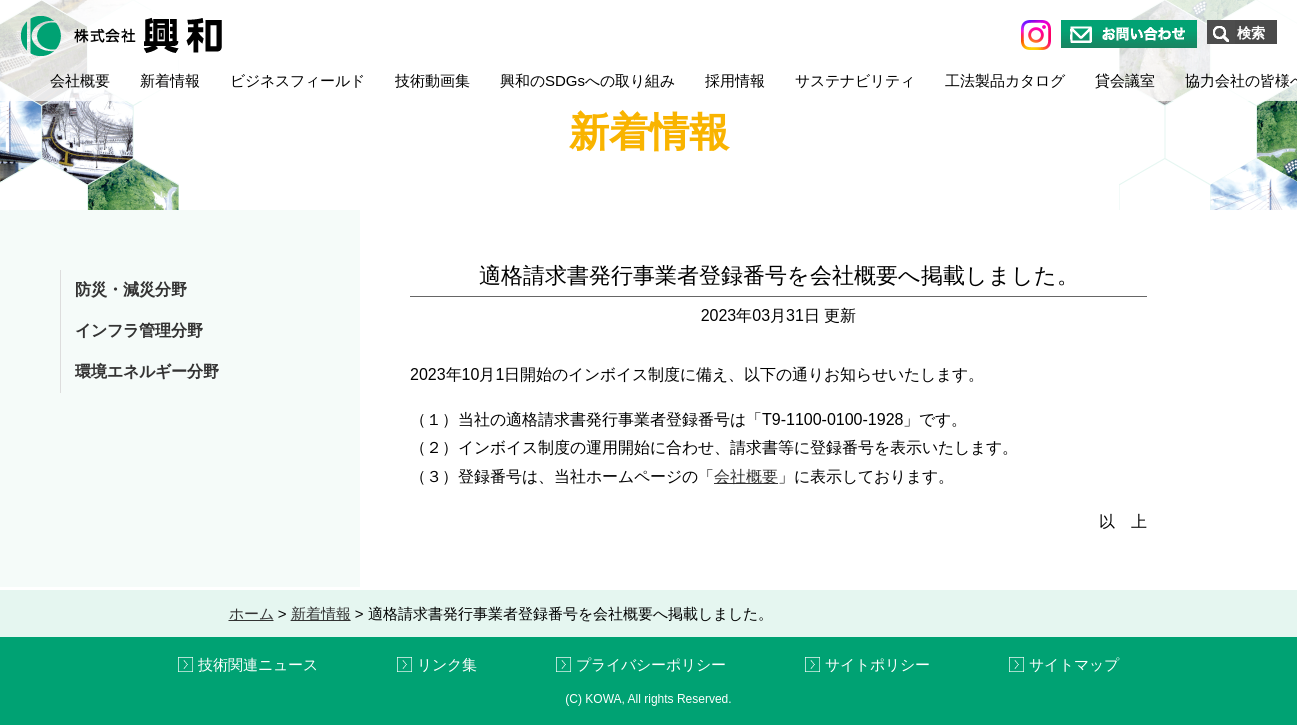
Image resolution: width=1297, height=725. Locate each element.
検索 (1251, 33)
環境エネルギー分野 (147, 371)
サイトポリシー (877, 664)
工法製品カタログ (1005, 80)
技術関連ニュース (258, 664)
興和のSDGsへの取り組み (587, 80)
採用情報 (735, 80)
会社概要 (80, 80)
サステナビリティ (855, 80)
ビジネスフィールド (297, 80)
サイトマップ (1074, 664)
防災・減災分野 (131, 289)
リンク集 (447, 664)
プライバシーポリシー (651, 664)
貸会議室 (1125, 80)
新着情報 (170, 80)
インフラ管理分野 (139, 330)
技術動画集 (432, 80)
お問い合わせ (1129, 34)
